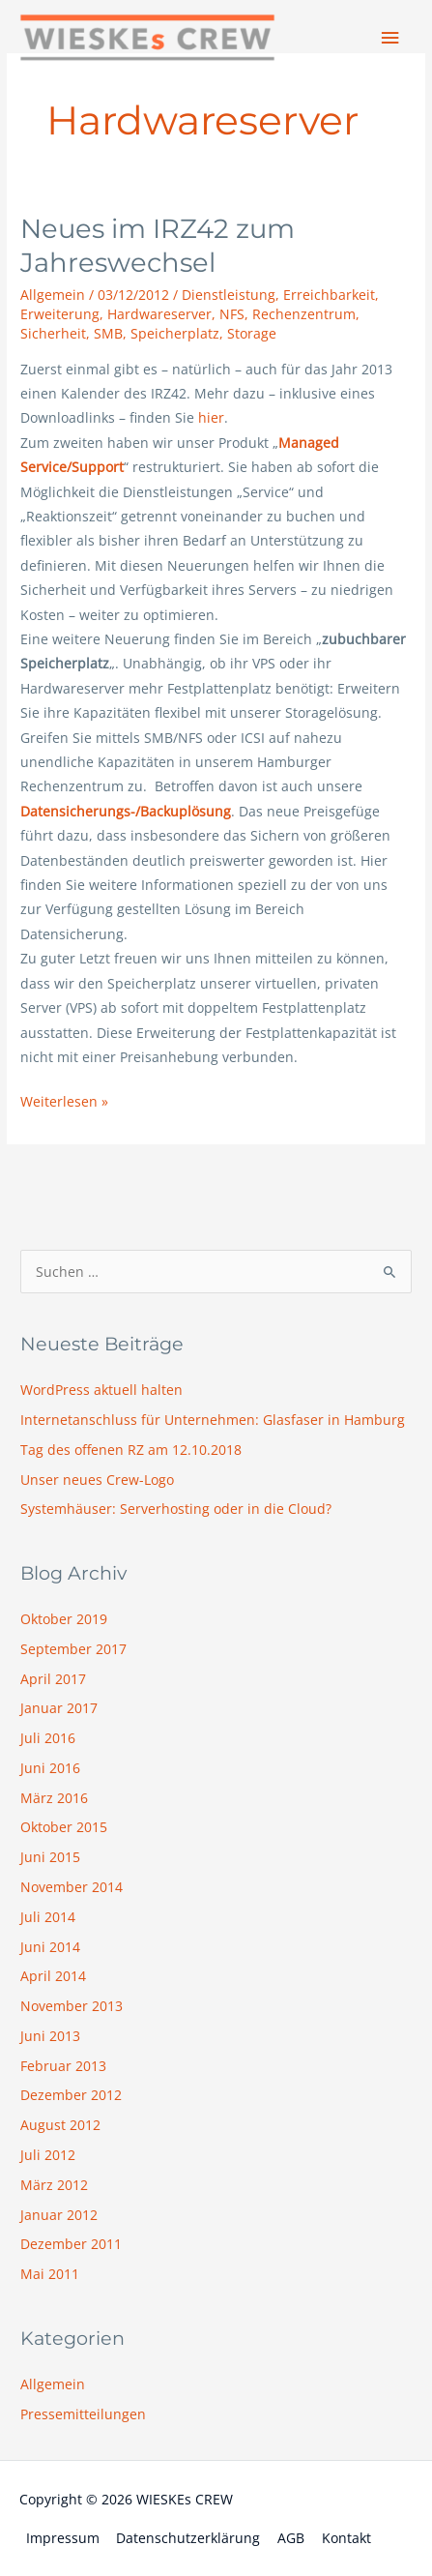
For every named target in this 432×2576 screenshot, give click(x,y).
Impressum (63, 2538)
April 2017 (53, 1679)
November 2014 (71, 1887)
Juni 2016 (50, 1768)
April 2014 (53, 1976)
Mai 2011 (49, 2274)
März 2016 (54, 1798)
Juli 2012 (47, 2155)
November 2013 (71, 2006)
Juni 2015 (50, 1857)
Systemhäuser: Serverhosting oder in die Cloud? (175, 1508)
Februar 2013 (63, 2066)
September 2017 (73, 1649)
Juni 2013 (50, 2036)
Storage (251, 333)
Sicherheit (53, 333)
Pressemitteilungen (83, 2414)
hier (211, 417)
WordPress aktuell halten (101, 1389)
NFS (232, 314)
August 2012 (60, 2125)
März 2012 (54, 2185)
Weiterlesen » (64, 1099)
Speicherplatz (174, 333)
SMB (108, 333)
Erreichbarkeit (329, 294)
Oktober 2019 (63, 1619)
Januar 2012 (59, 2215)
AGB (290, 2538)
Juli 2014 (47, 1917)
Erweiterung (60, 314)
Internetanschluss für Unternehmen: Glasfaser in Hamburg (212, 1419)
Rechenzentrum (304, 314)
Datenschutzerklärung (188, 2538)
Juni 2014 (50, 1947)
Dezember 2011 (71, 2244)
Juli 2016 (47, 1738)
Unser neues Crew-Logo (97, 1479)
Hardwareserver (159, 314)
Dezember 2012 (71, 2095)
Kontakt (346, 2538)
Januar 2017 (59, 1708)
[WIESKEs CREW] (147, 38)
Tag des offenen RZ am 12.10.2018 (131, 1449)
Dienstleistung (228, 294)
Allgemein (52, 294)
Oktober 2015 (63, 1827)
